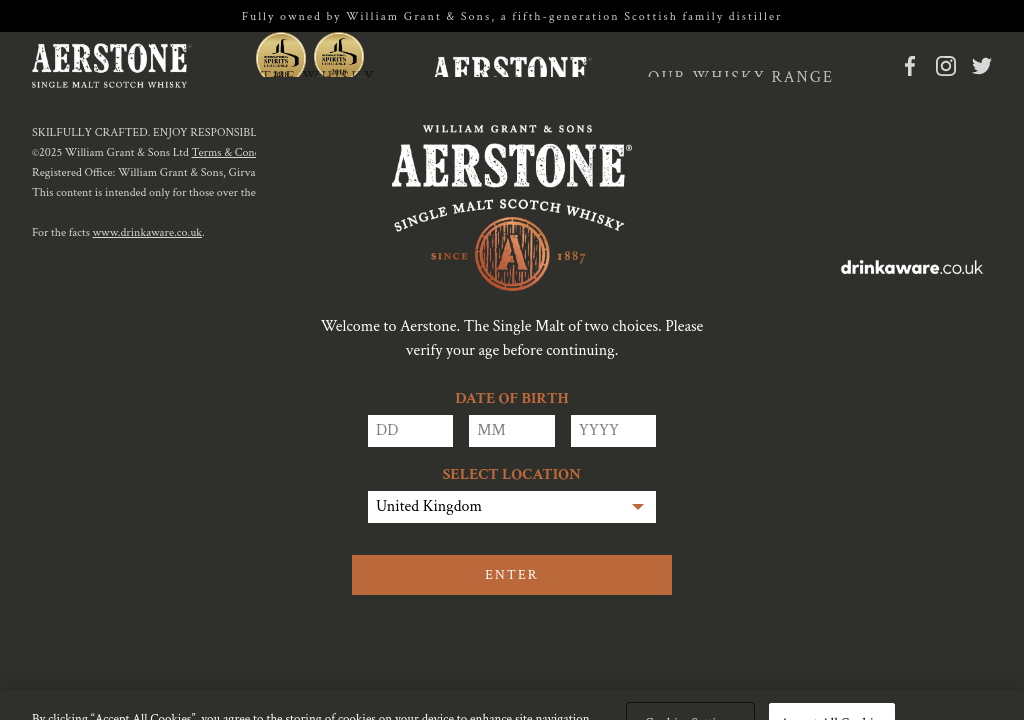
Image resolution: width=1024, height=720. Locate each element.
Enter (512, 575)
